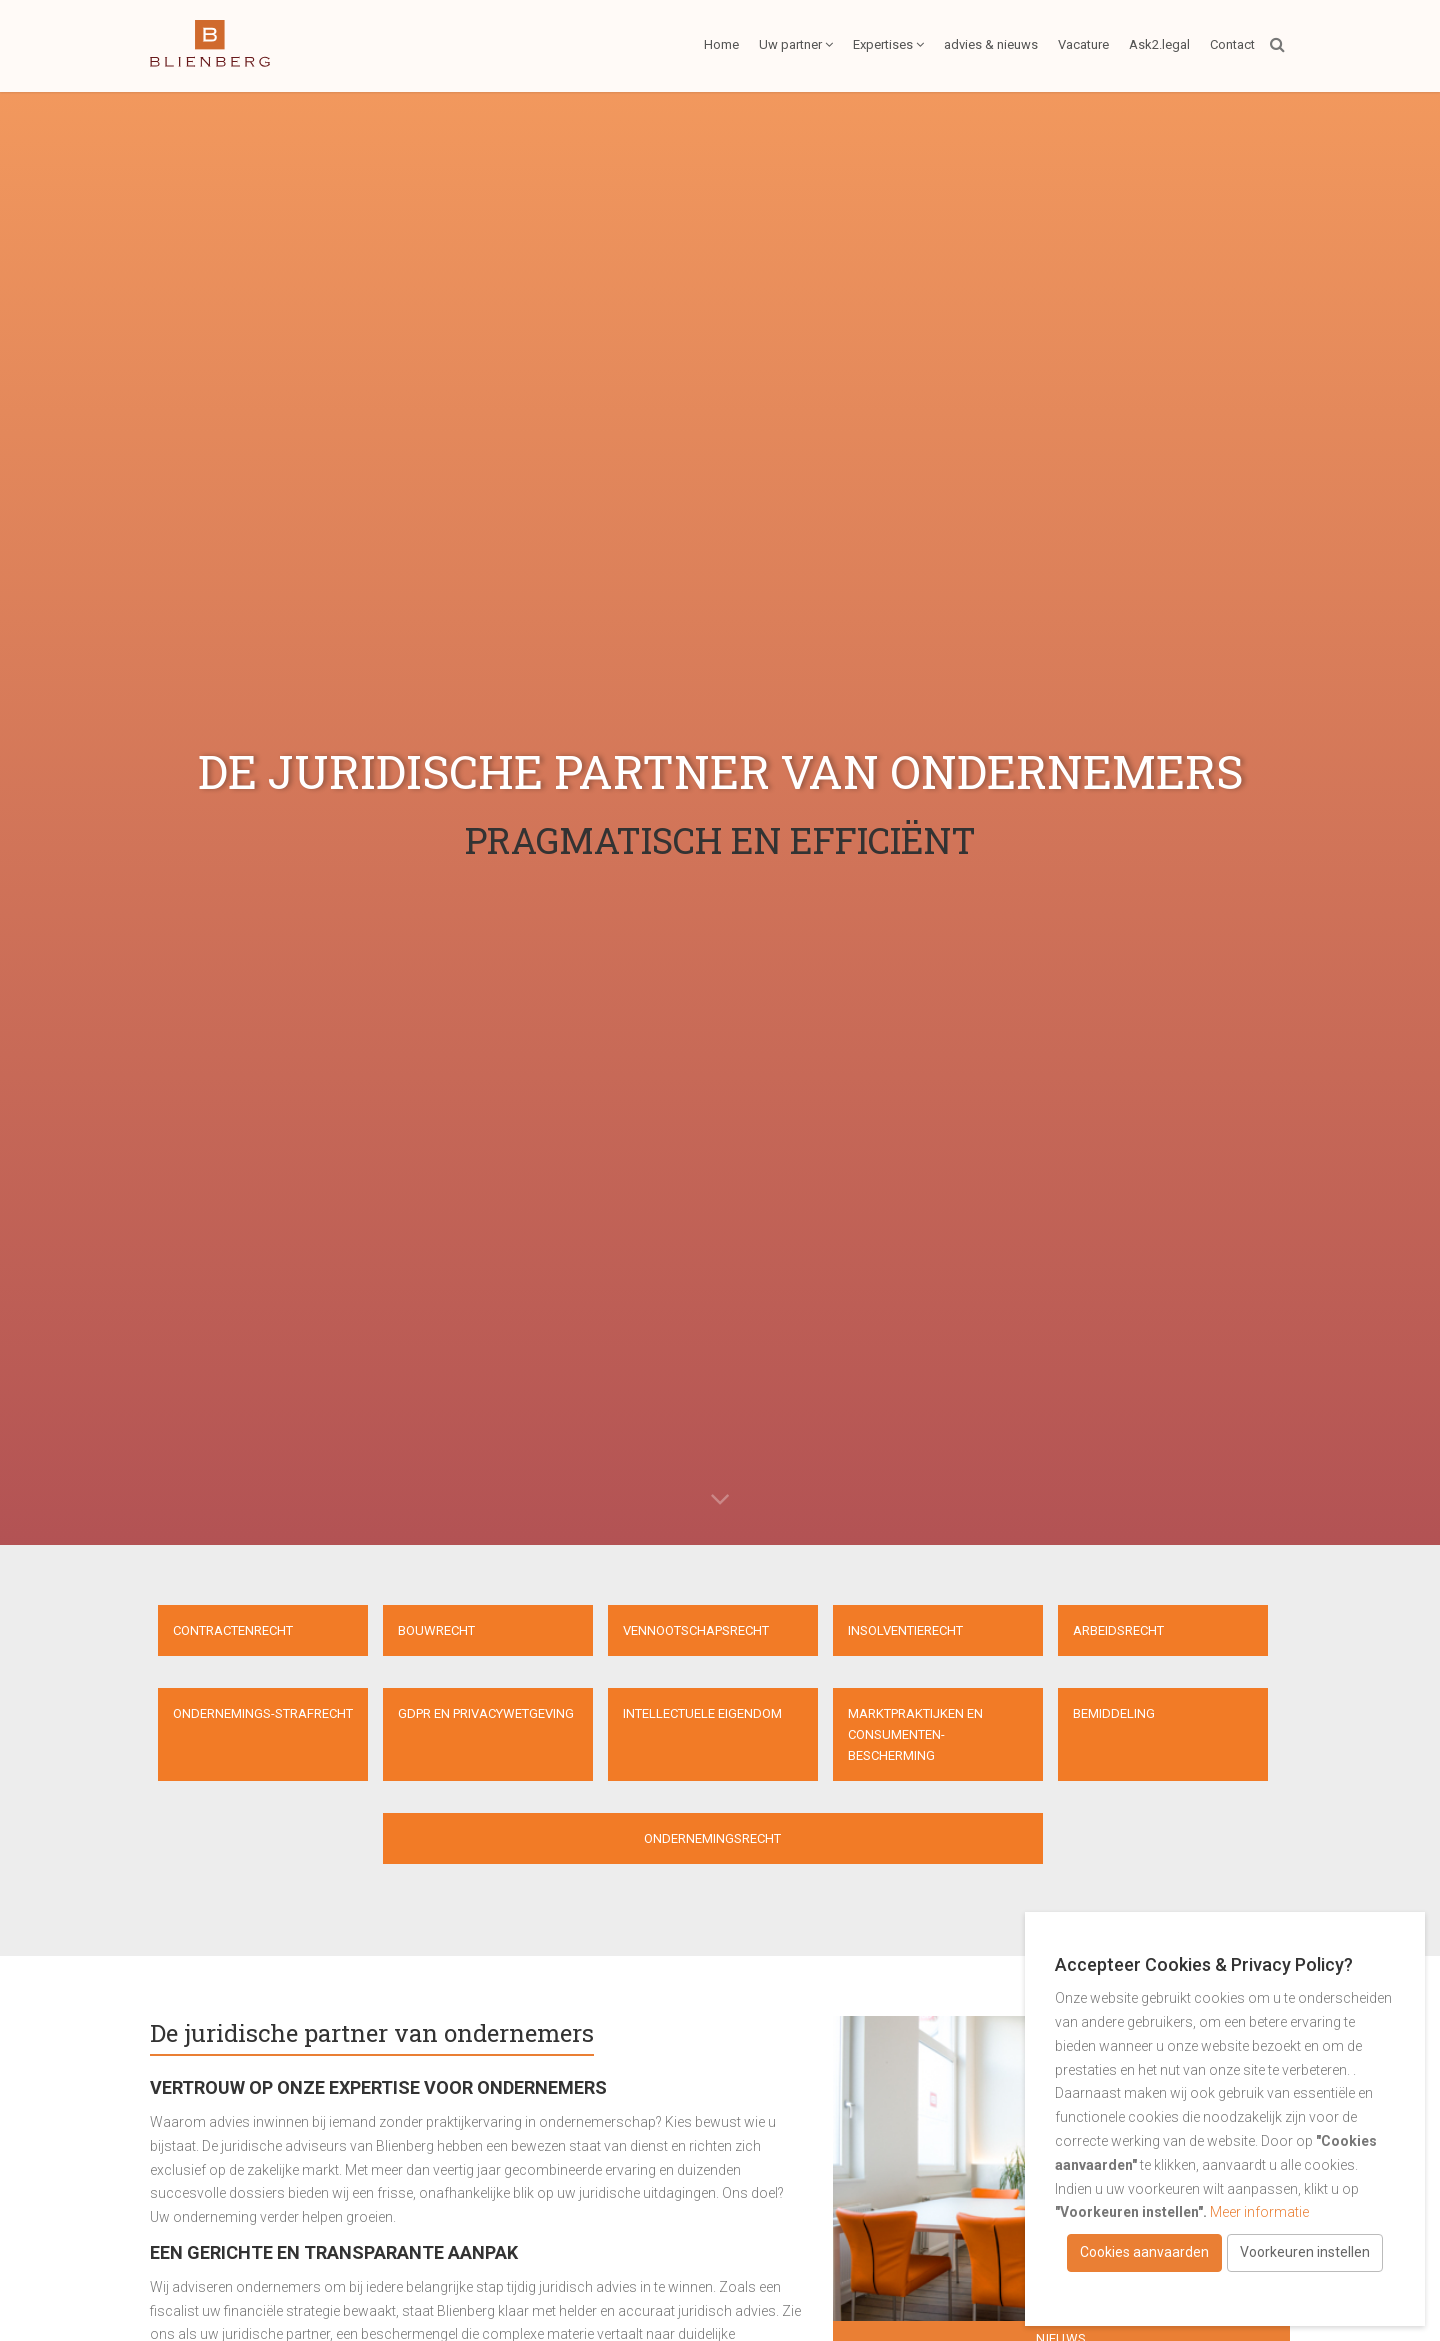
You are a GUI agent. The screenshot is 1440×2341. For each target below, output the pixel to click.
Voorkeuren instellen (1305, 2252)
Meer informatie (1259, 2212)
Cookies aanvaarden (1144, 2252)
